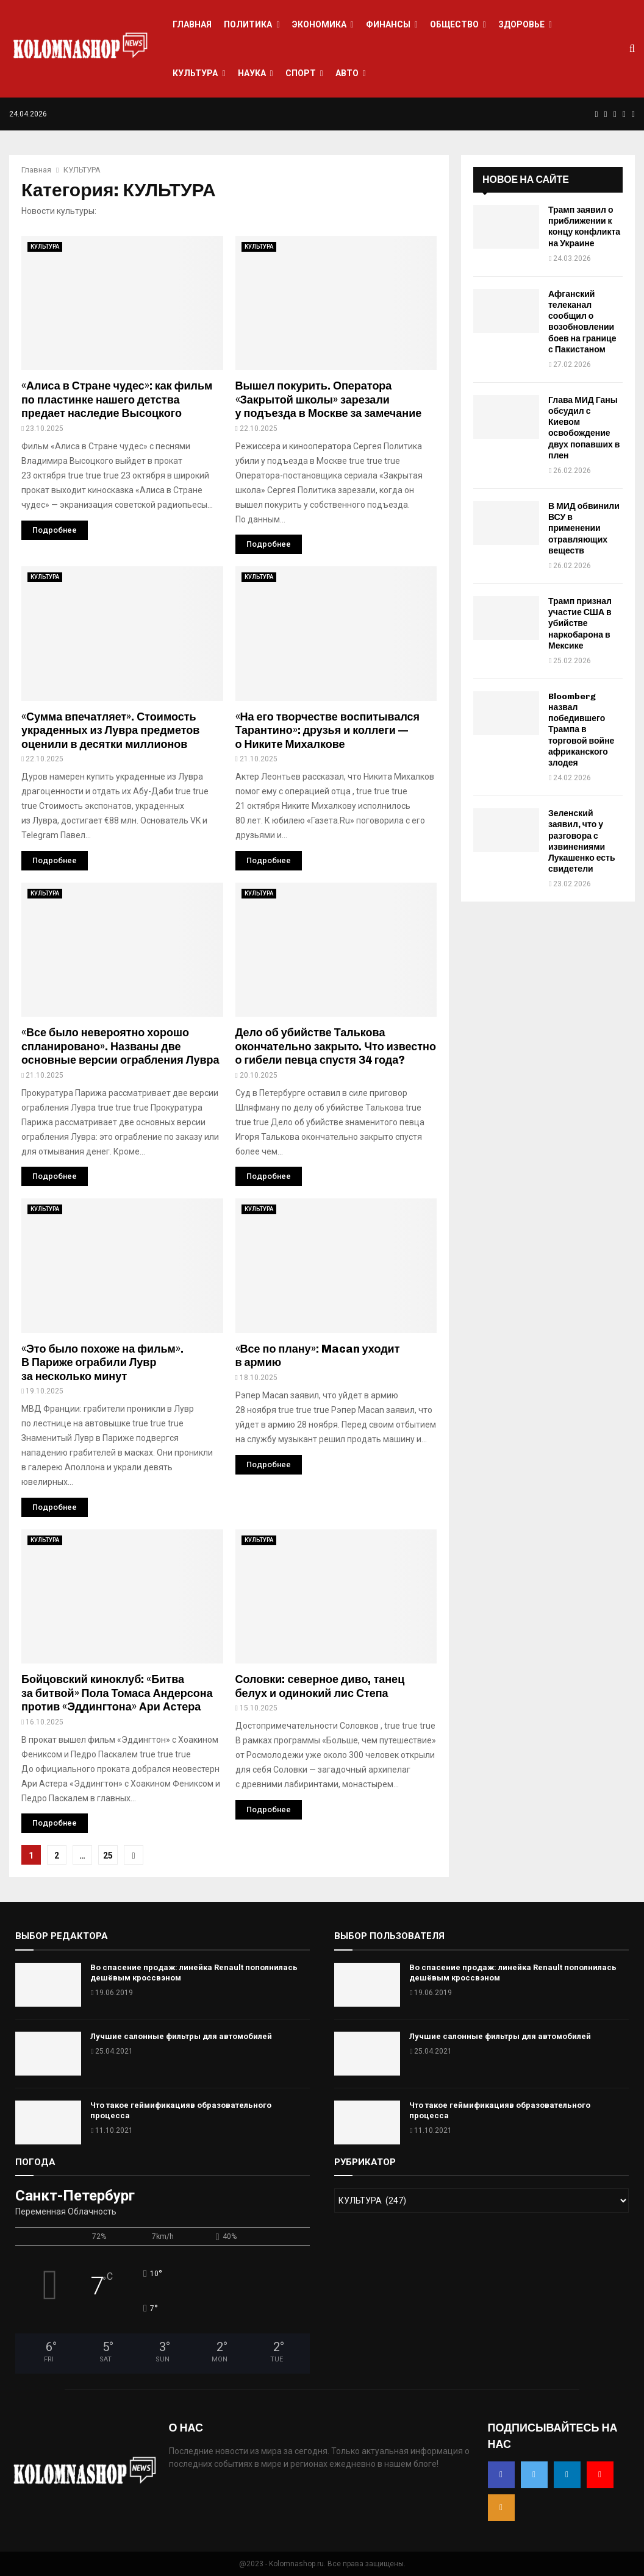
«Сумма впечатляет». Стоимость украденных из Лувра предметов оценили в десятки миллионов (110, 730)
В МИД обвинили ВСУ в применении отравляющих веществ (584, 528)
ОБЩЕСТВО (454, 24)
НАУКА (252, 73)
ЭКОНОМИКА (319, 24)
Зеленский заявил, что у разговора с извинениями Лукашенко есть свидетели (581, 841)
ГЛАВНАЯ (192, 24)
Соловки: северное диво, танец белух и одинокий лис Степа (320, 1686)
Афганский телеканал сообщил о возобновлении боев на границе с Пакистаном (582, 322)
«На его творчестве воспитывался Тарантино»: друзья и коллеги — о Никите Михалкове (327, 730)
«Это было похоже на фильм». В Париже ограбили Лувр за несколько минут (102, 1362)
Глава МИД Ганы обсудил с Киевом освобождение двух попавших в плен (584, 428)
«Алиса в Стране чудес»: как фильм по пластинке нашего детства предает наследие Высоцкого (116, 399)
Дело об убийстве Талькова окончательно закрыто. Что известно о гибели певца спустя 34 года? (336, 1046)
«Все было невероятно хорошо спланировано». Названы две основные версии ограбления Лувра (120, 1046)
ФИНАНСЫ (388, 24)
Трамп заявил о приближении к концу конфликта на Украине (584, 227)
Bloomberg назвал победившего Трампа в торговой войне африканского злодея (581, 729)
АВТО (347, 73)
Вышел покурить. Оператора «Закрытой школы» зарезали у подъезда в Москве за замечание (328, 399)
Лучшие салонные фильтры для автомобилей (181, 2036)
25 (108, 1855)
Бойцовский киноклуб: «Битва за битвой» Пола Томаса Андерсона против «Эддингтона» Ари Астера (117, 1693)
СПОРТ (300, 73)
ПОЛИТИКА (248, 24)
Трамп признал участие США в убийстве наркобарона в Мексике (580, 623)
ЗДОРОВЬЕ (521, 24)
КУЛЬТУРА (195, 73)
